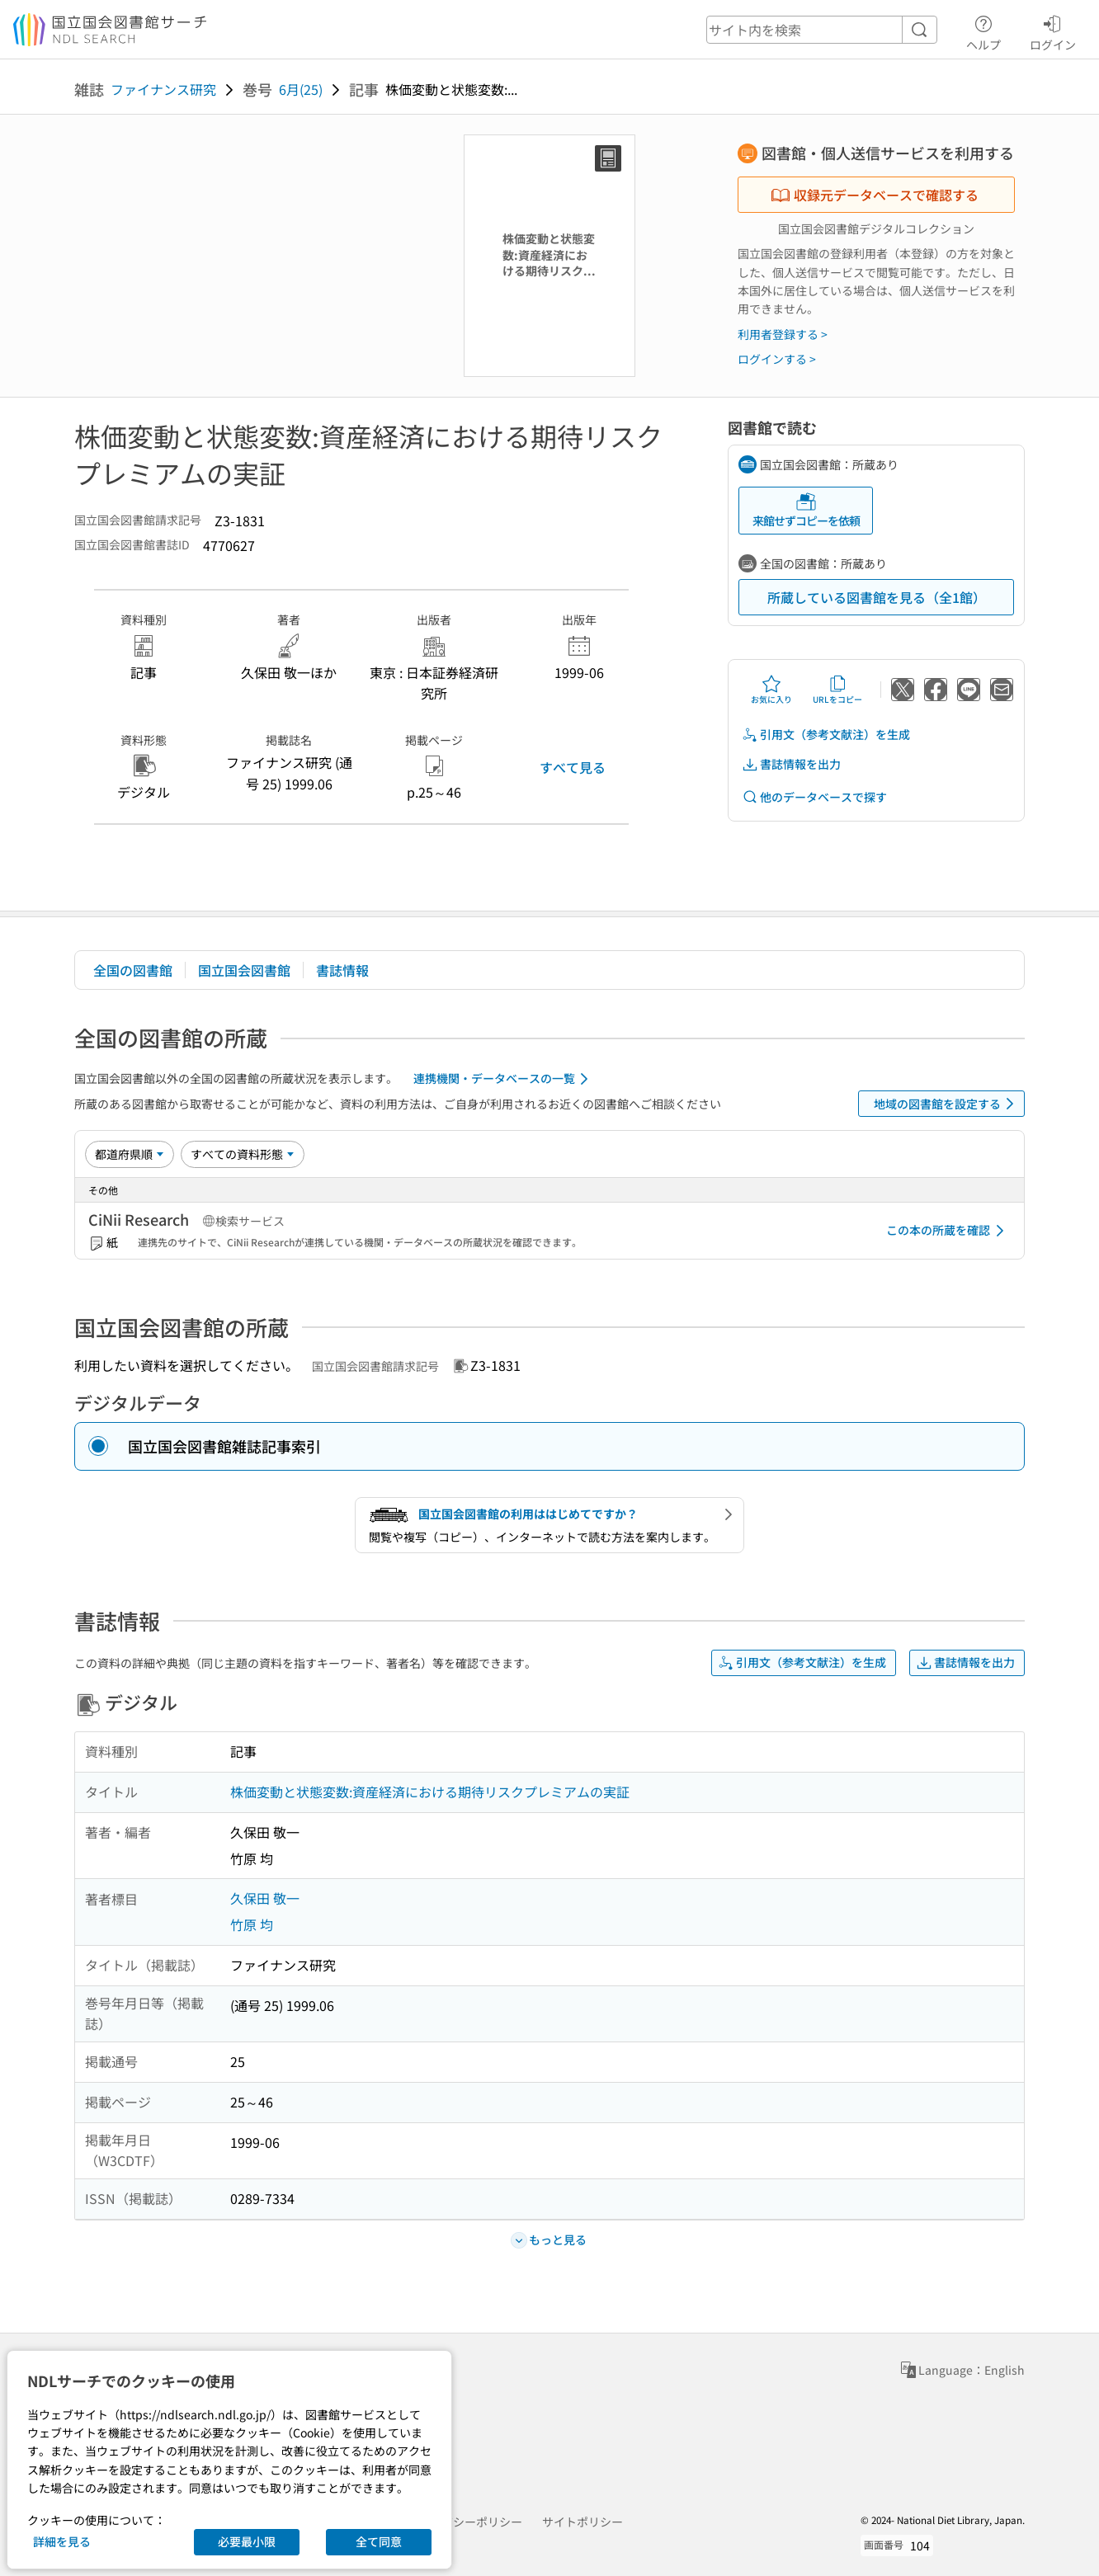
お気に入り (771, 689)
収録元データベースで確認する (875, 195)
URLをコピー (837, 689)
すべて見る (573, 767)
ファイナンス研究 (163, 89)
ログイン (1053, 30)
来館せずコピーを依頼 (806, 510)
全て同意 (379, 2541)
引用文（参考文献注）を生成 (826, 734)
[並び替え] (129, 1154)
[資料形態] (242, 1154)
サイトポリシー (582, 2521)
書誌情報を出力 (791, 764)
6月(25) (301, 89)
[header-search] (821, 30)
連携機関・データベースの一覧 (503, 1079)
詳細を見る (62, 2541)
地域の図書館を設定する (947, 1104)
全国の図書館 (132, 970)
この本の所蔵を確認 (948, 1231)
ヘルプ (983, 30)
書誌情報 (342, 970)
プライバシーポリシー (464, 2521)
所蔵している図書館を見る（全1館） (876, 597)
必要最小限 (247, 2541)
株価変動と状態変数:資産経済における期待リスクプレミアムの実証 (430, 1791)
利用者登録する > (783, 334)
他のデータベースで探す (814, 797)
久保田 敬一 (265, 1898)
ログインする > (777, 359)
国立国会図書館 (244, 970)
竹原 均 (251, 1924)
